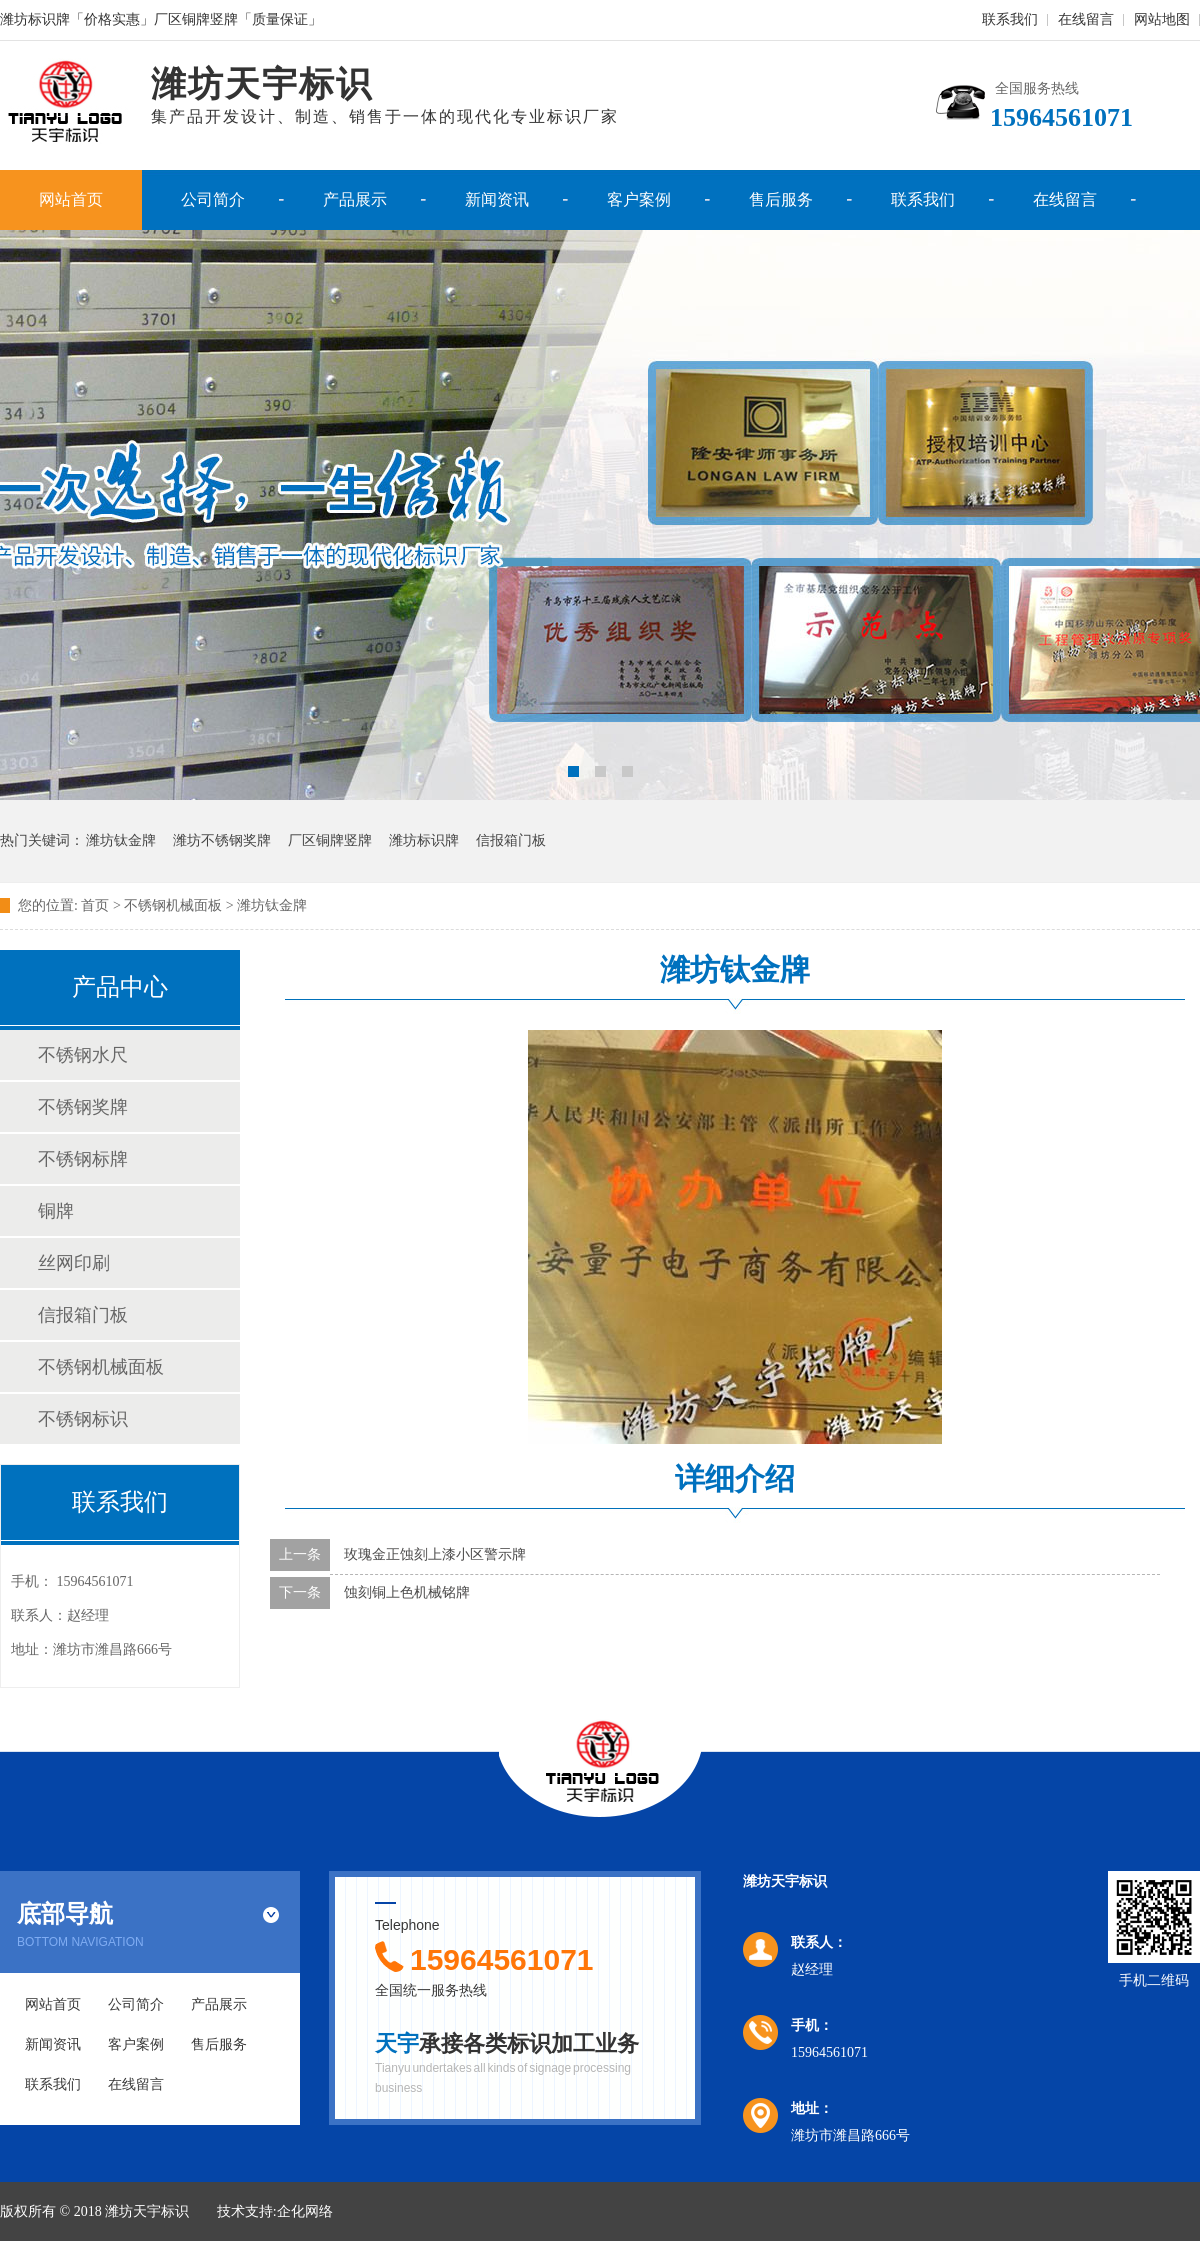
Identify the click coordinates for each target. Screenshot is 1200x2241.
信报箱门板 (511, 840)
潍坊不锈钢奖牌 (222, 840)
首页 (95, 905)
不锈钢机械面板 (101, 1367)
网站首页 (71, 199)
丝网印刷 (74, 1263)
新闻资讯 (497, 199)
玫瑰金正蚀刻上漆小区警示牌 (435, 1554)
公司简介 (213, 199)
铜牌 (56, 1211)
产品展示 (355, 199)
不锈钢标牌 (83, 1159)
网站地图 (1162, 19)
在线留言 (1086, 19)
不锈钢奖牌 (83, 1107)
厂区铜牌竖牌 (330, 840)
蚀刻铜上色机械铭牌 (407, 1592)
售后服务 (781, 199)
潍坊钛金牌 (121, 840)
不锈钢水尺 (83, 1055)
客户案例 (639, 199)
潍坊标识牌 (424, 840)
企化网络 (305, 2211)
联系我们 (1010, 19)
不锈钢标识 (83, 1419)
